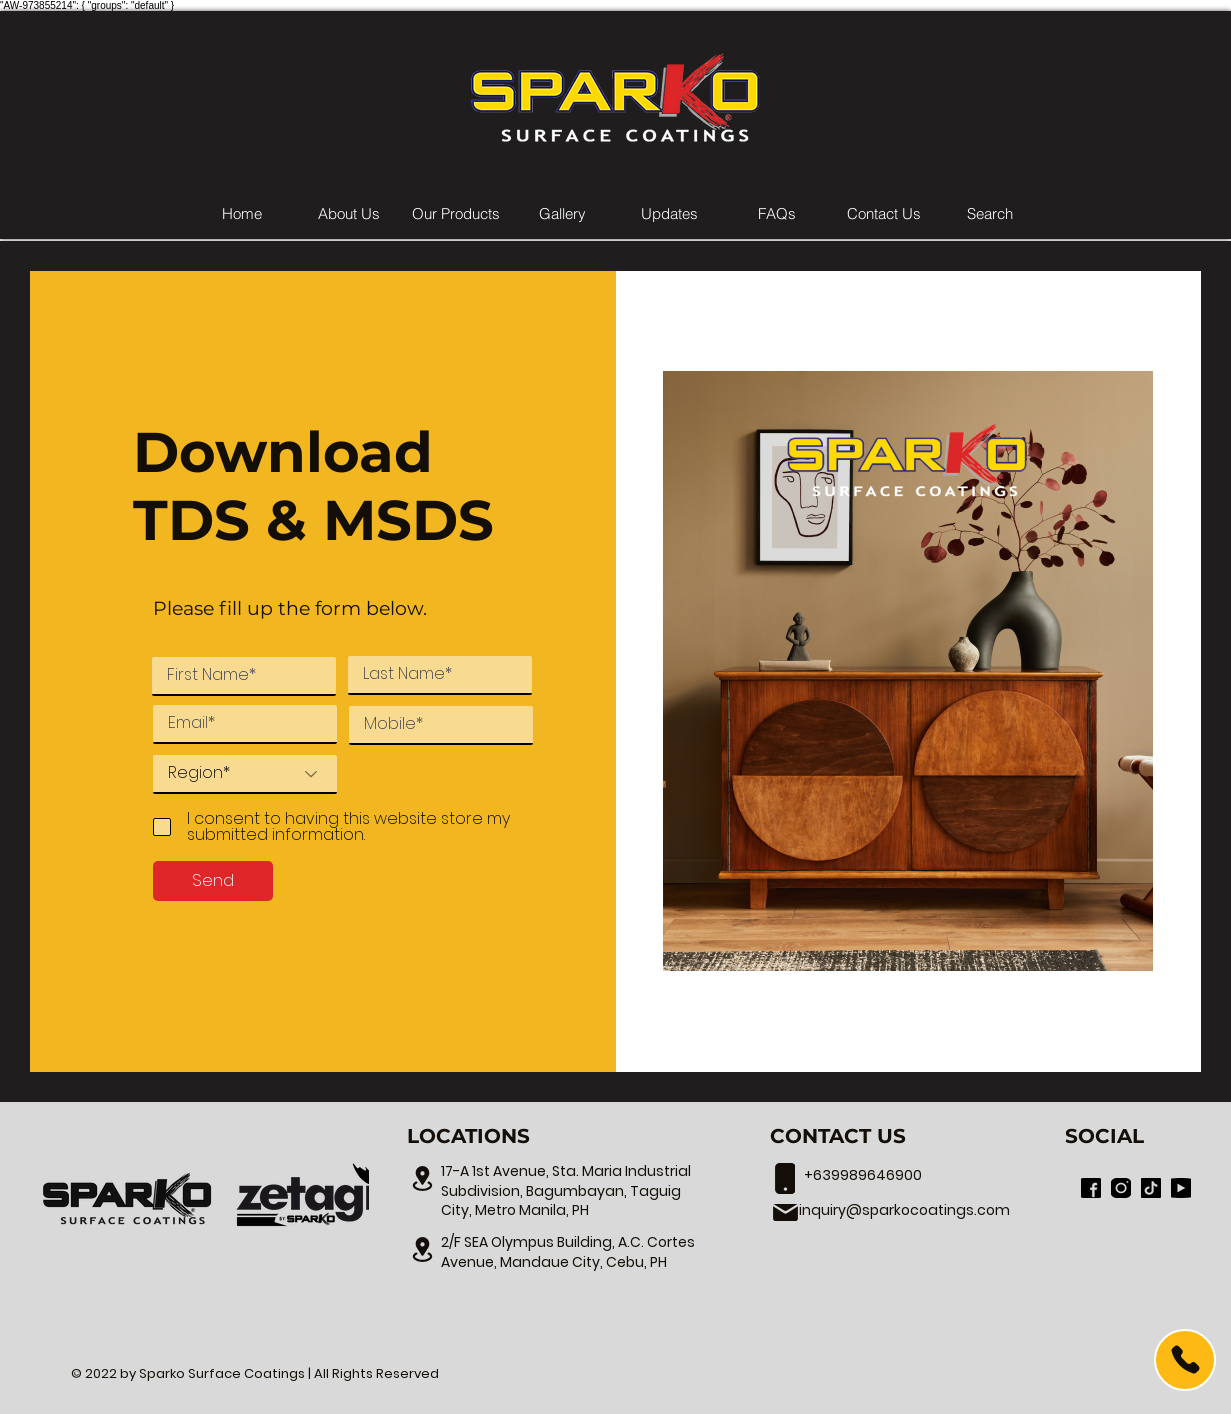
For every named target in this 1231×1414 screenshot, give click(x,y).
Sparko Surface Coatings (222, 1373)
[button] (455, 214)
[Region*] (245, 774)
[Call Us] (1185, 1360)
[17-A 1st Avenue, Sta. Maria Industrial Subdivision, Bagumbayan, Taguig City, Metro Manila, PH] (422, 1178)
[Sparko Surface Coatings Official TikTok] (1151, 1188)
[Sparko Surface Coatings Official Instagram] (1121, 1188)
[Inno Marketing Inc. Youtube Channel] (1181, 1188)
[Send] (213, 881)
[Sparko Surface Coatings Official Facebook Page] (1091, 1188)
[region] (1126, 1360)
